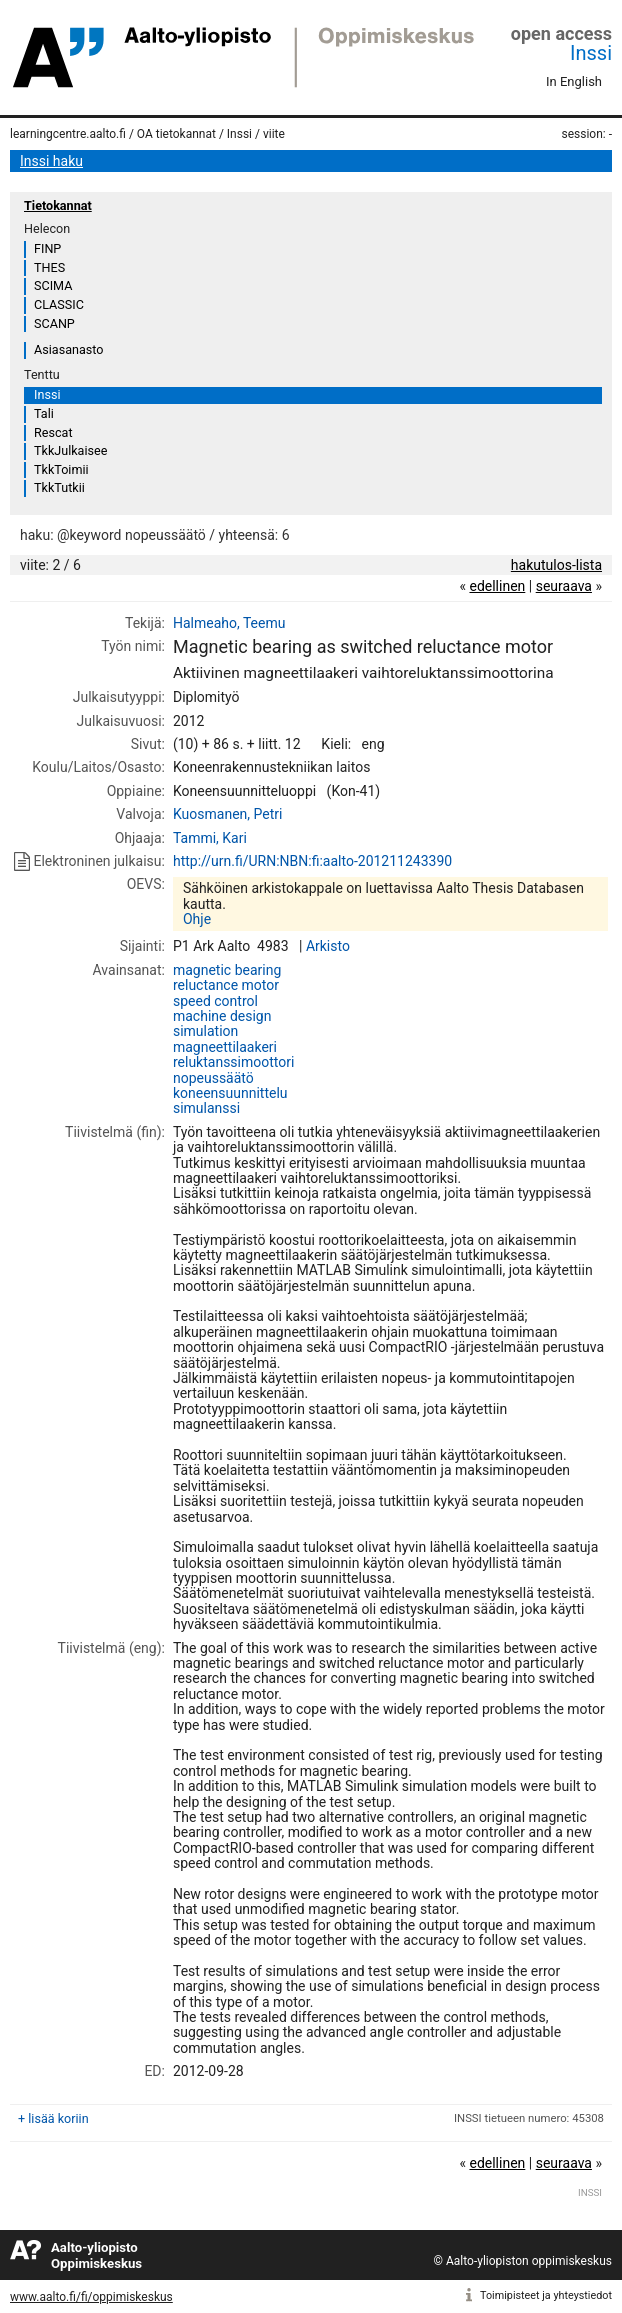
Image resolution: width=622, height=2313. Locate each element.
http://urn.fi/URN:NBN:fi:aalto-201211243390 (312, 861)
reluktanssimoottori (233, 1062)
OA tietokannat (176, 134)
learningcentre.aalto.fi (68, 134)
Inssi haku (51, 161)
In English (574, 81)
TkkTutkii (59, 487)
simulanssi (206, 1108)
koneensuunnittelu (230, 1093)
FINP (47, 248)
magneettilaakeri (225, 1047)
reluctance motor (226, 985)
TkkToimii (61, 469)
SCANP (54, 323)
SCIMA (53, 285)
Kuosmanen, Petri (227, 814)
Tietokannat (58, 205)
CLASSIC (59, 304)
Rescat (53, 432)
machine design (222, 1016)
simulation (205, 1031)
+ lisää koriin (53, 2118)
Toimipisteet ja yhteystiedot (546, 2295)
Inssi (591, 53)
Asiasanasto (68, 349)
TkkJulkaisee (70, 450)
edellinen (497, 586)
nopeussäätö (213, 1078)
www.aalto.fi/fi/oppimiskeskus (91, 2297)
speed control (215, 1001)
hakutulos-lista (556, 565)
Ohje (197, 919)
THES (49, 267)
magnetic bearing (227, 970)
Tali (44, 413)
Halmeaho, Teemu (229, 623)
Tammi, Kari (210, 838)
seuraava (564, 586)
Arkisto (328, 946)
